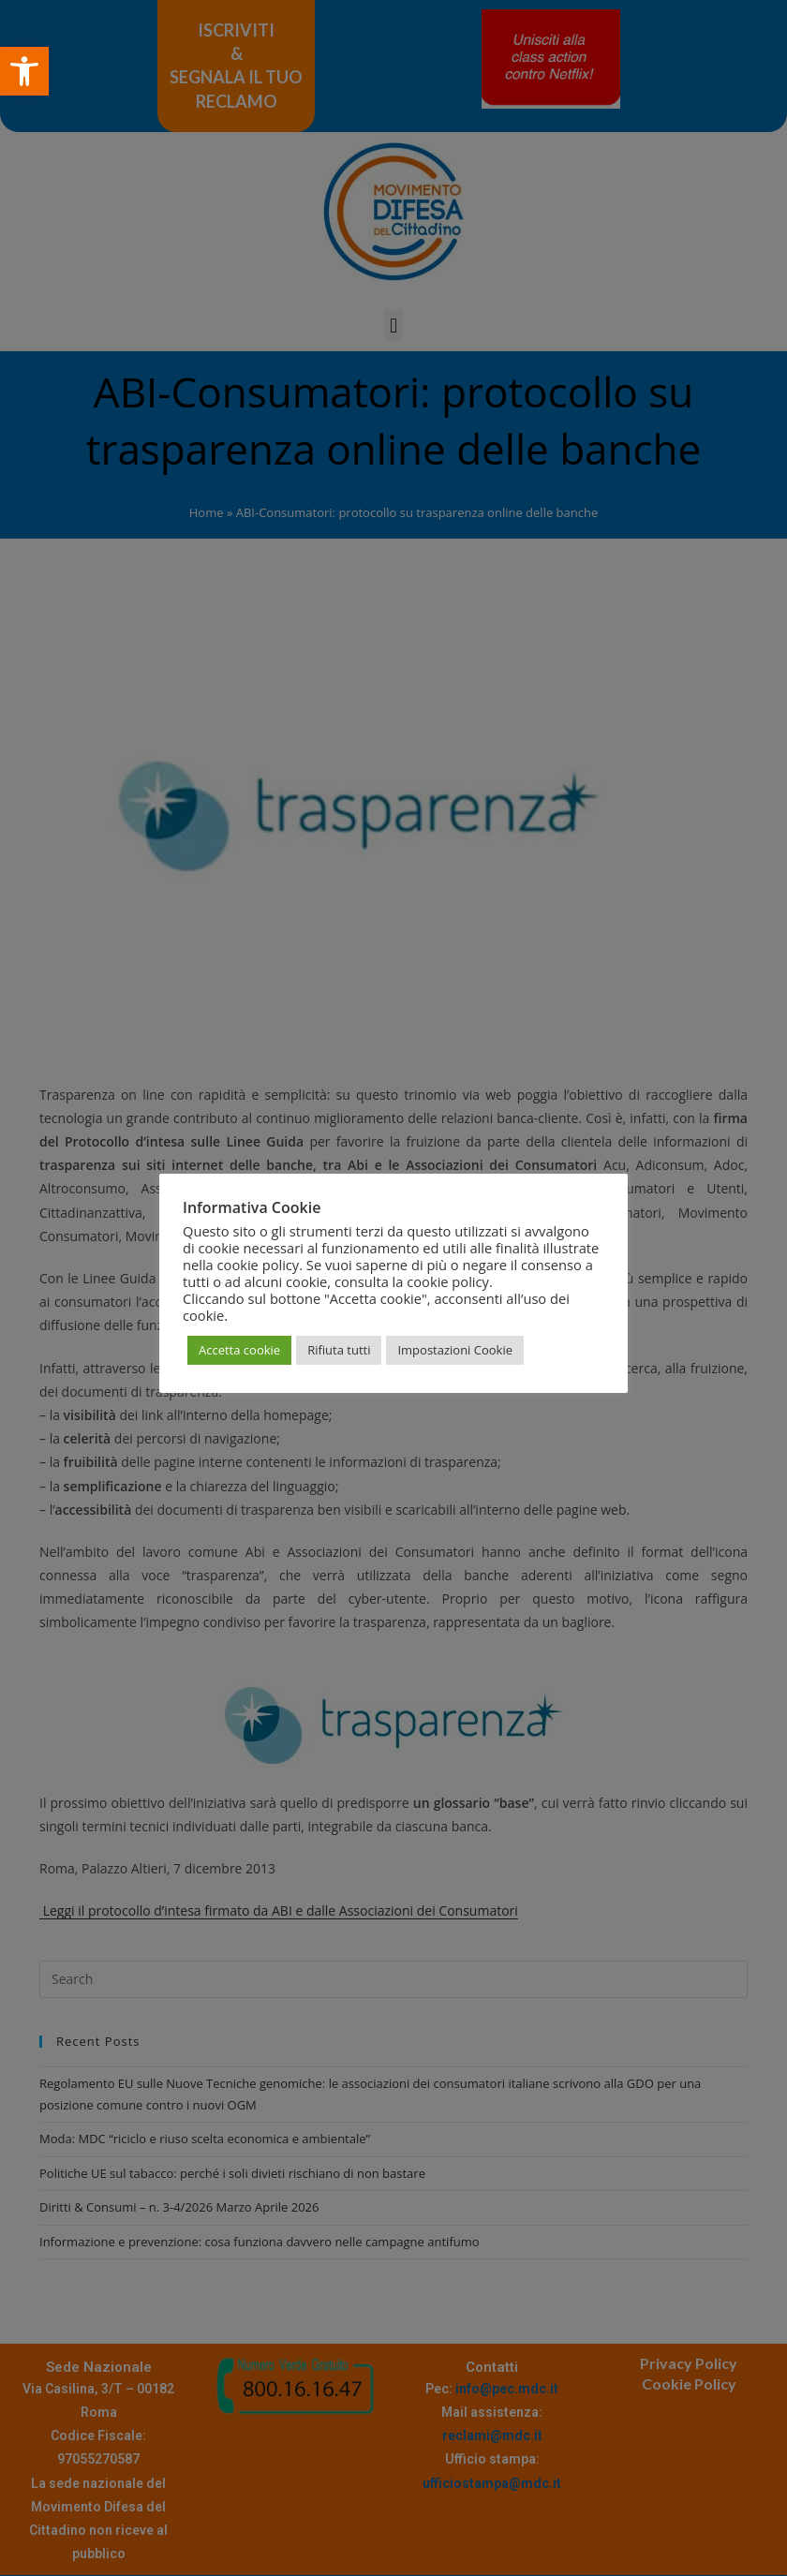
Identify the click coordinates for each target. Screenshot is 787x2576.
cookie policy (448, 1281)
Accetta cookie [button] (239, 1349)
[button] (24, 71)
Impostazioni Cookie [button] (454, 1349)
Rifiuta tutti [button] (338, 1349)
